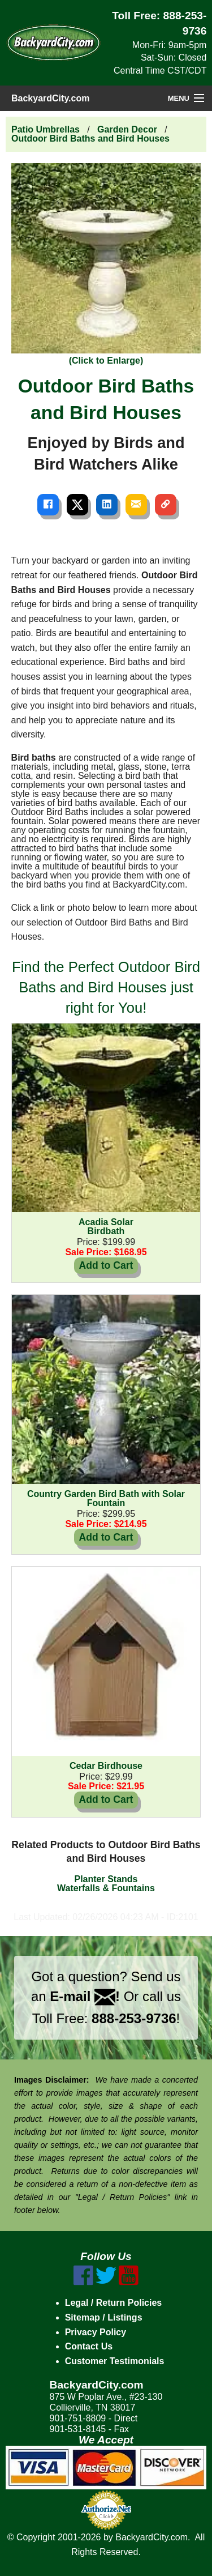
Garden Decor (127, 129)
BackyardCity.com (50, 98)
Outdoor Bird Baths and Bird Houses (90, 138)
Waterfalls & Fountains (106, 1888)
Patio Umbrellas (45, 129)
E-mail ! (85, 1996)
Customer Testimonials (115, 2361)
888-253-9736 (134, 2018)
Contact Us (89, 2346)
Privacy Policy (96, 2332)
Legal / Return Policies (113, 2303)
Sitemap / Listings (103, 2317)
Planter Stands (105, 1879)
